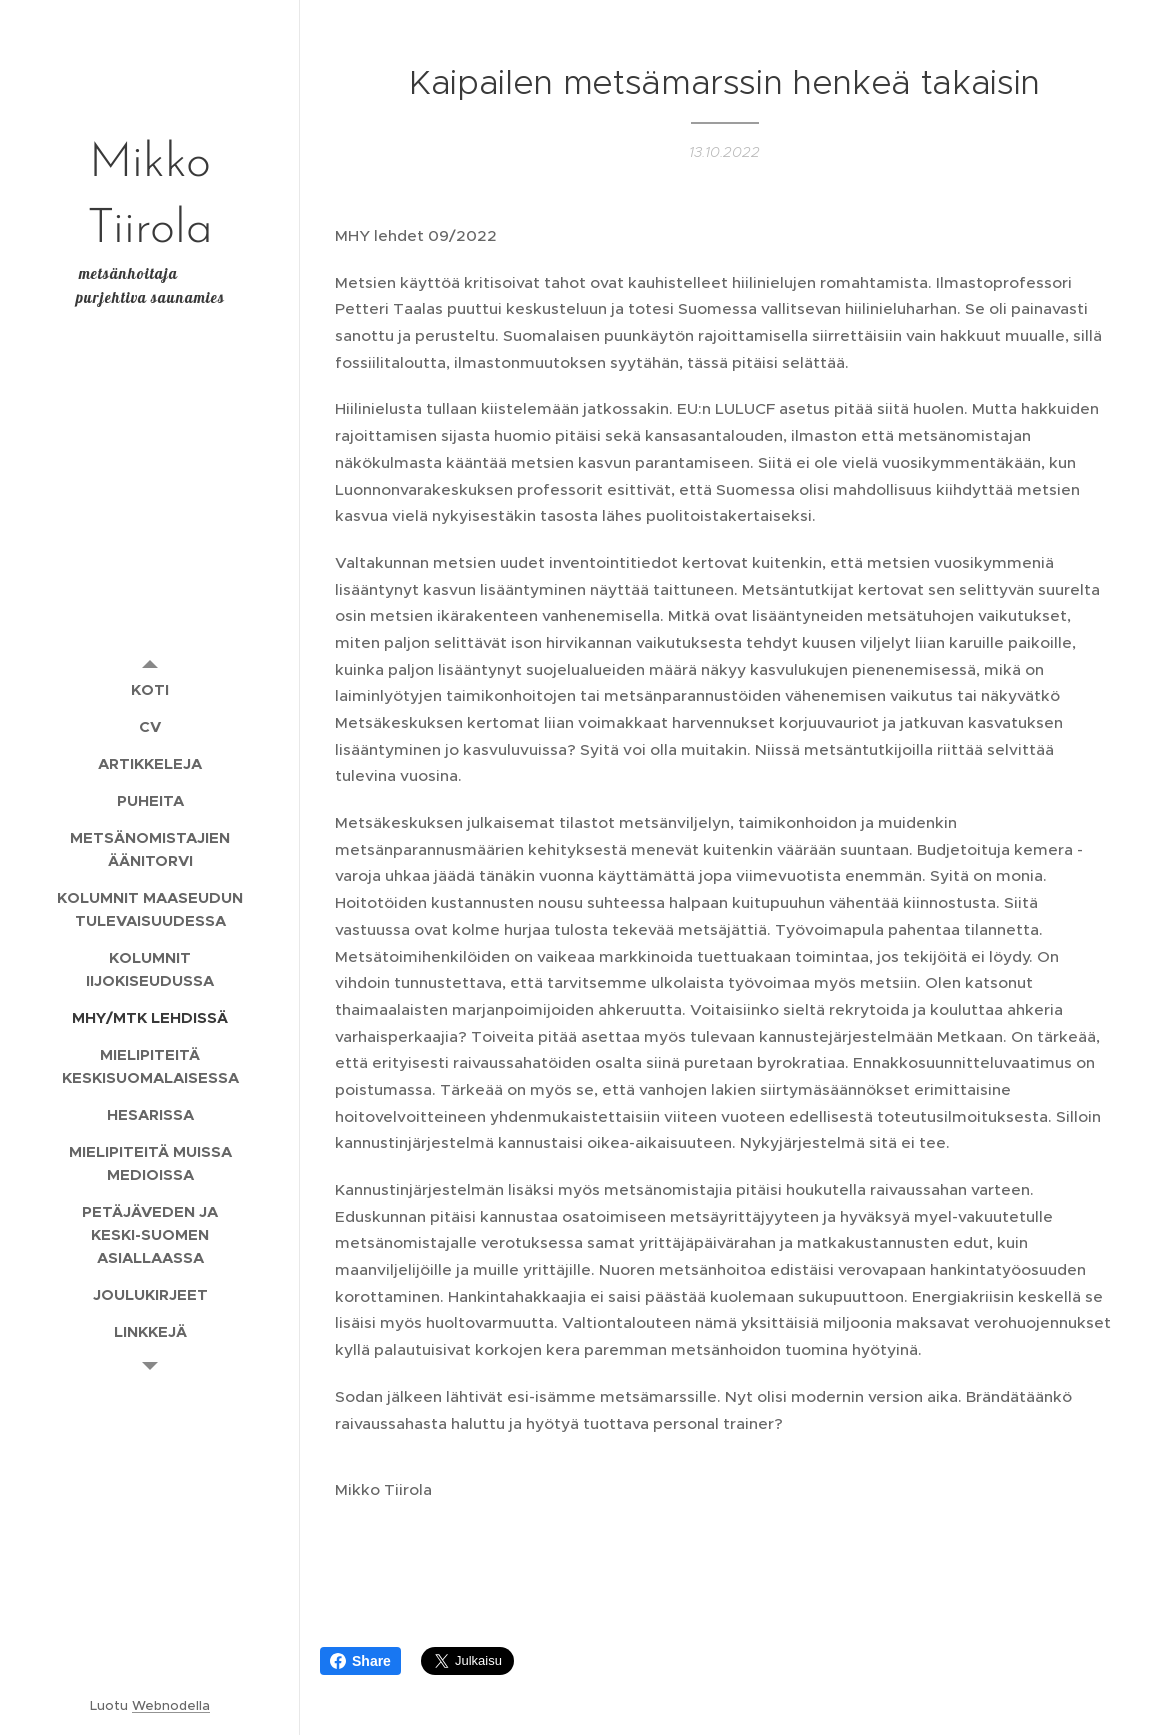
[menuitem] (150, 689)
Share (360, 1661)
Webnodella (171, 1705)
